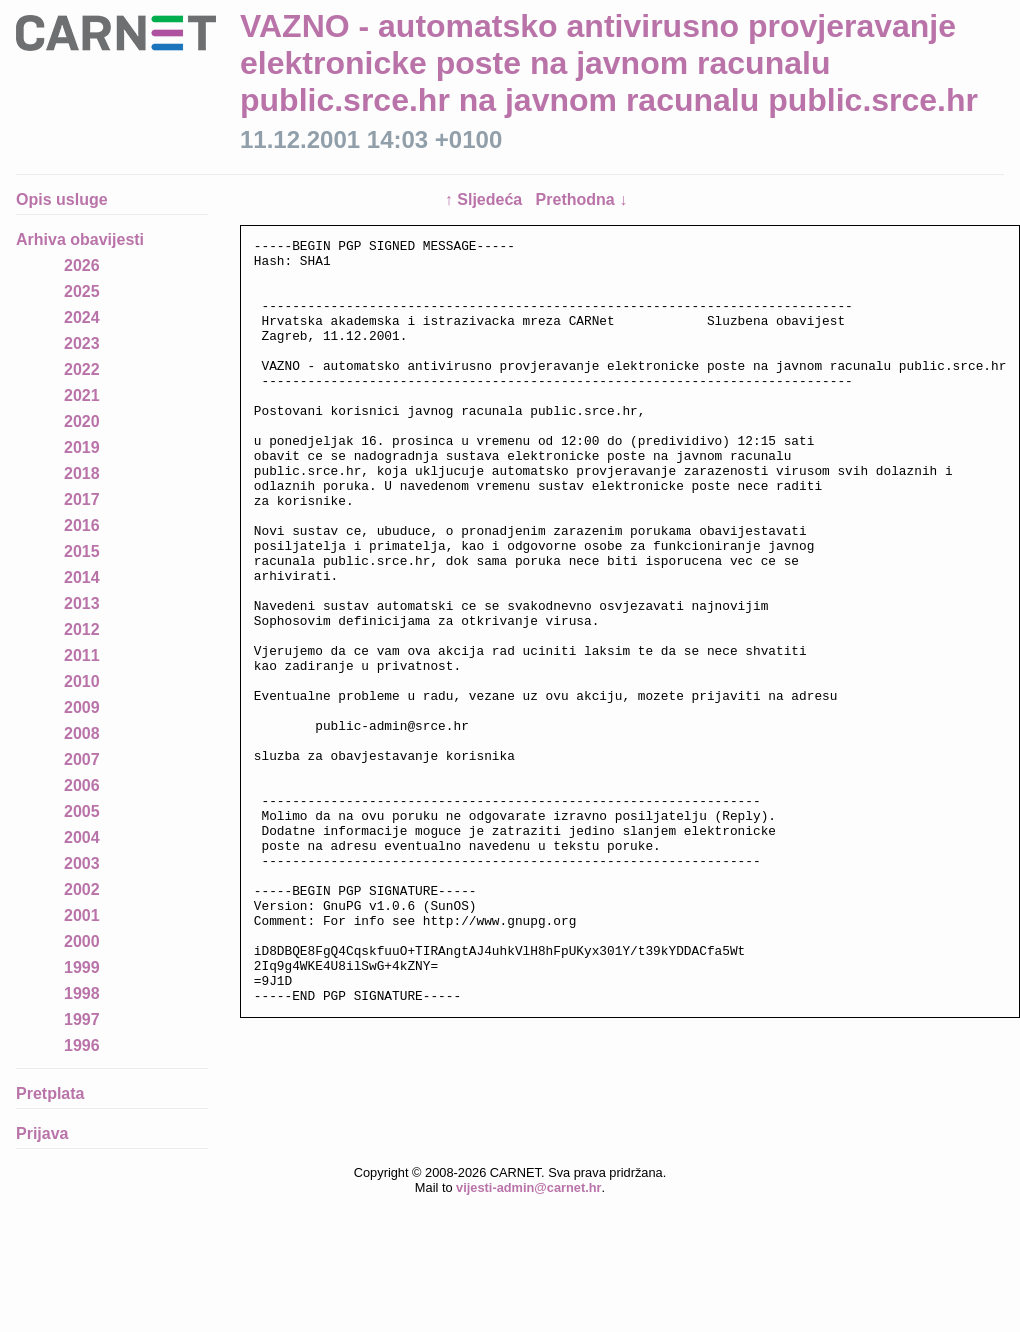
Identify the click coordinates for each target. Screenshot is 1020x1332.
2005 (82, 811)
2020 (82, 421)
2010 (82, 681)
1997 (82, 1019)
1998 (82, 993)
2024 (82, 317)
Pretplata (50, 1093)
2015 (82, 551)
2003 (82, 863)
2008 (82, 733)
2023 (82, 343)
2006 (82, 785)
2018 (82, 473)
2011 (82, 655)
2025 (82, 291)
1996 (82, 1045)
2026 (82, 265)
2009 (82, 707)
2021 (82, 395)
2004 (82, 837)
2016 (82, 525)
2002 (82, 889)
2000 (82, 941)
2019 (82, 447)
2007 (82, 759)
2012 (82, 629)
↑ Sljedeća (486, 199)
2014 (82, 577)
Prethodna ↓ (582, 199)
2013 (82, 603)
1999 (82, 967)
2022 (82, 369)
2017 (82, 499)
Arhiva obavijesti (80, 239)
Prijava (42, 1133)
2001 (82, 915)
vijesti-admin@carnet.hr (528, 1205)
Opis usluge (62, 199)
